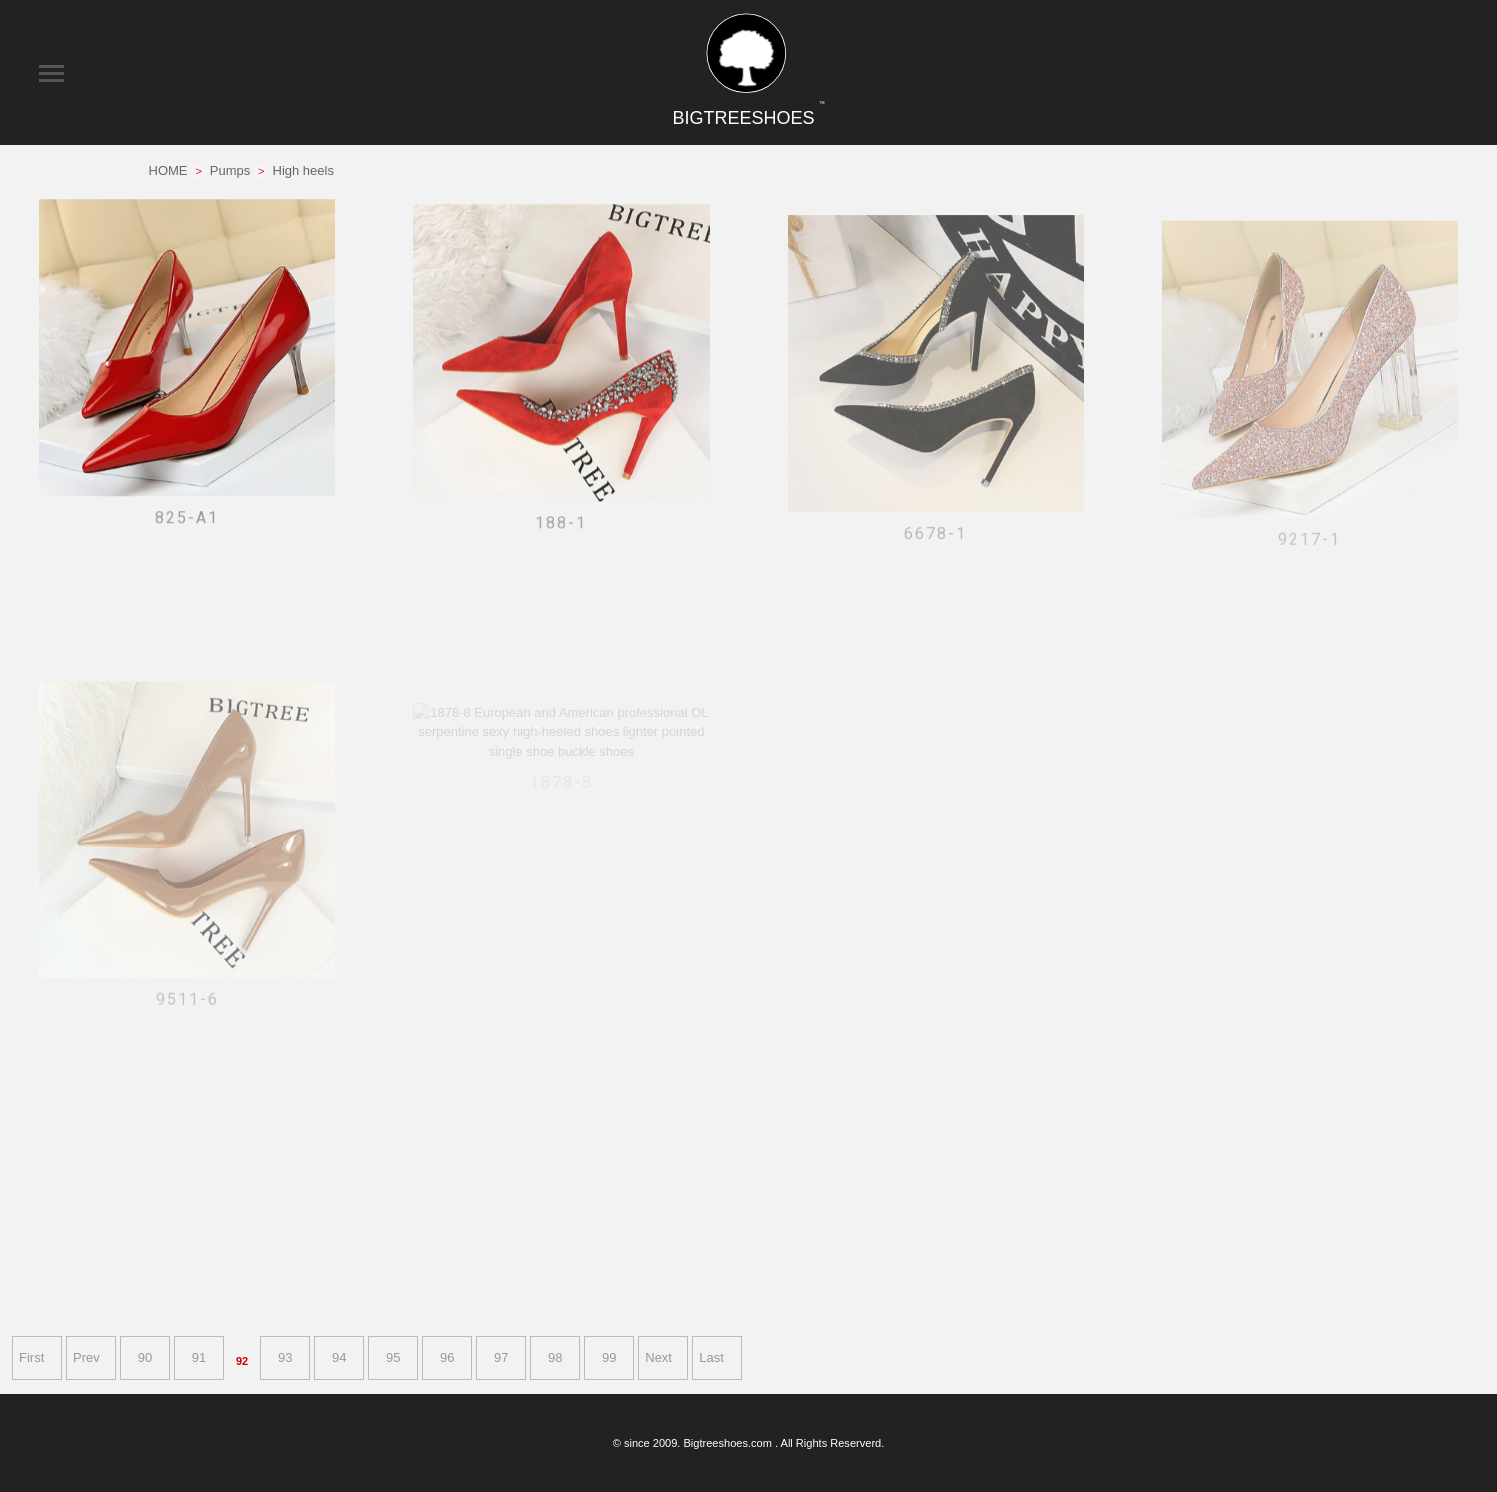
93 (285, 1357)
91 (199, 1357)
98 (555, 1357)
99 (609, 1357)
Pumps (230, 170)
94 (339, 1357)
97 (501, 1357)
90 (145, 1357)
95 (393, 1357)
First (31, 1357)
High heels (303, 170)
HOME (168, 170)
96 (447, 1357)
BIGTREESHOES (748, 118)
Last (711, 1357)
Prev (86, 1357)
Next (658, 1357)
